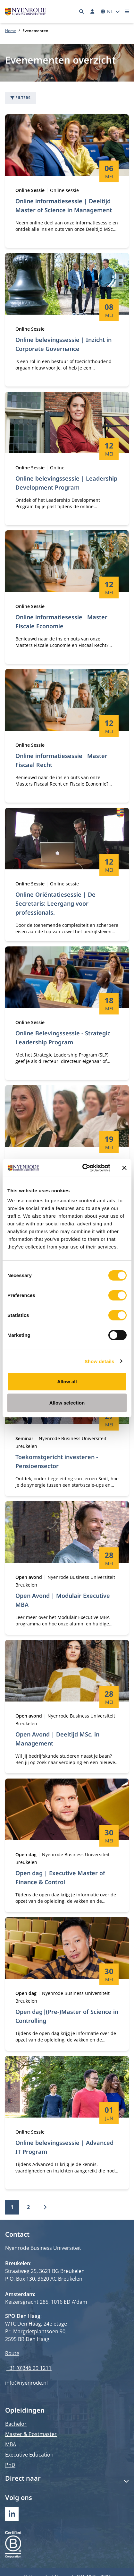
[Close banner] (124, 1168)
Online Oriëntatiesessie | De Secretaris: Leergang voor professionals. (55, 903)
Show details (99, 1361)
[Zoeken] (82, 11)
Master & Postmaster (31, 2434)
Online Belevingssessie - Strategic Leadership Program (62, 1037)
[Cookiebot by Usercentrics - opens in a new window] (83, 1168)
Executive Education (29, 2454)
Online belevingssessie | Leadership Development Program (66, 482)
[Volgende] (45, 2207)
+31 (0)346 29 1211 (29, 2367)
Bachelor (16, 2423)
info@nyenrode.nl (26, 2382)
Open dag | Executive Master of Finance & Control (60, 1877)
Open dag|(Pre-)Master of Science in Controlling (66, 2016)
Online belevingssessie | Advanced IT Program (64, 2147)
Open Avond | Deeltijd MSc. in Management (57, 1738)
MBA (10, 2444)
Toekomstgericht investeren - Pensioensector (56, 1461)
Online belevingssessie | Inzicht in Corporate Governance (63, 344)
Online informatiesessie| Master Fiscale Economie (61, 621)
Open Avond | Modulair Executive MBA (62, 1600)
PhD (10, 2464)
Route (12, 2353)
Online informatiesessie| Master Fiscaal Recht (61, 760)
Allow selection (67, 1402)
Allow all (67, 1381)
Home (10, 30)
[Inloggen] (92, 11)
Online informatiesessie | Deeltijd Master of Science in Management (63, 205)
